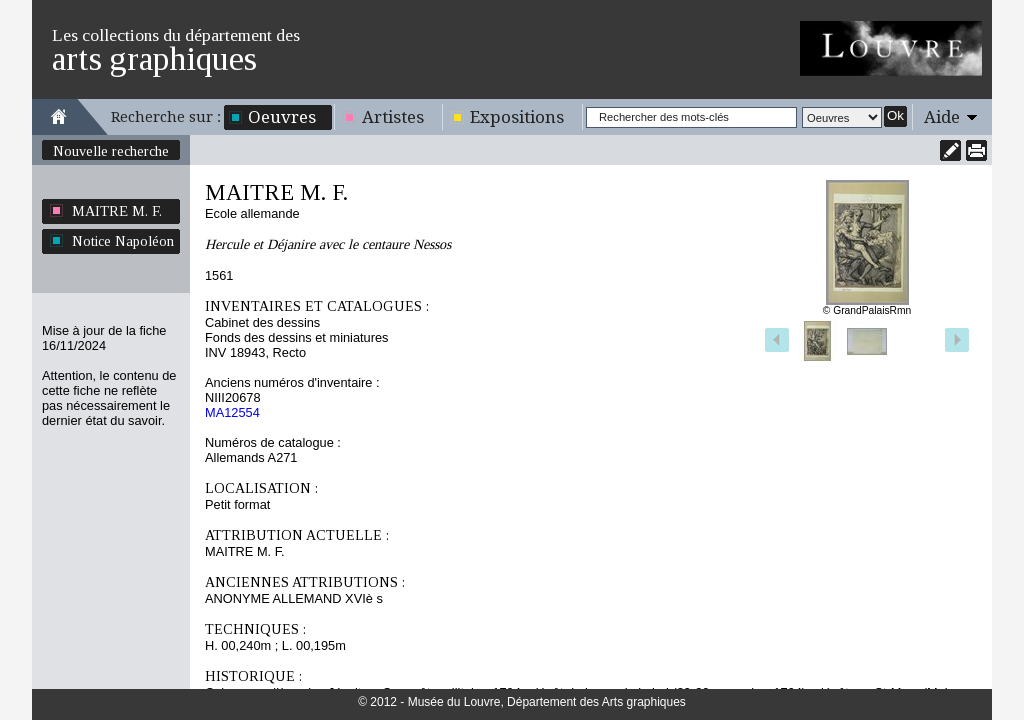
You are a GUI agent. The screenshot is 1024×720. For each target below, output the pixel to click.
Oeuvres (282, 117)
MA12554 (232, 412)
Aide (942, 117)
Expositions (517, 117)
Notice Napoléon (123, 241)
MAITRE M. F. (117, 211)
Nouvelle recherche (111, 151)
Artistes (393, 117)
